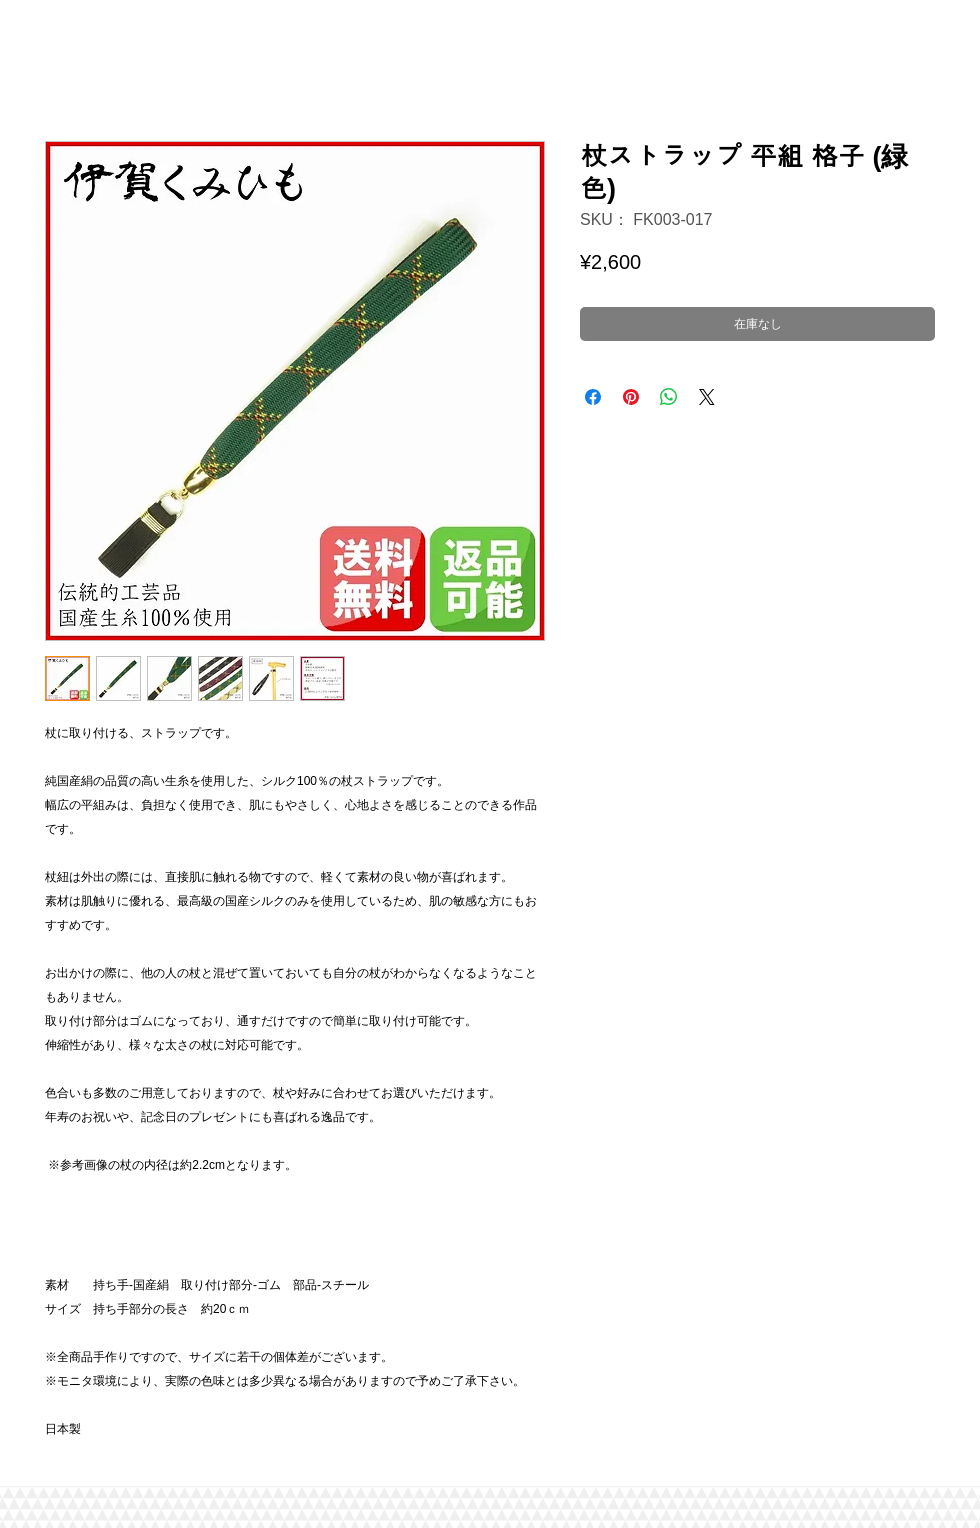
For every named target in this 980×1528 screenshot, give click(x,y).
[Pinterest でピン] (631, 397)
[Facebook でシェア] (593, 397)
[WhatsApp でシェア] (669, 397)
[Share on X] (707, 397)
